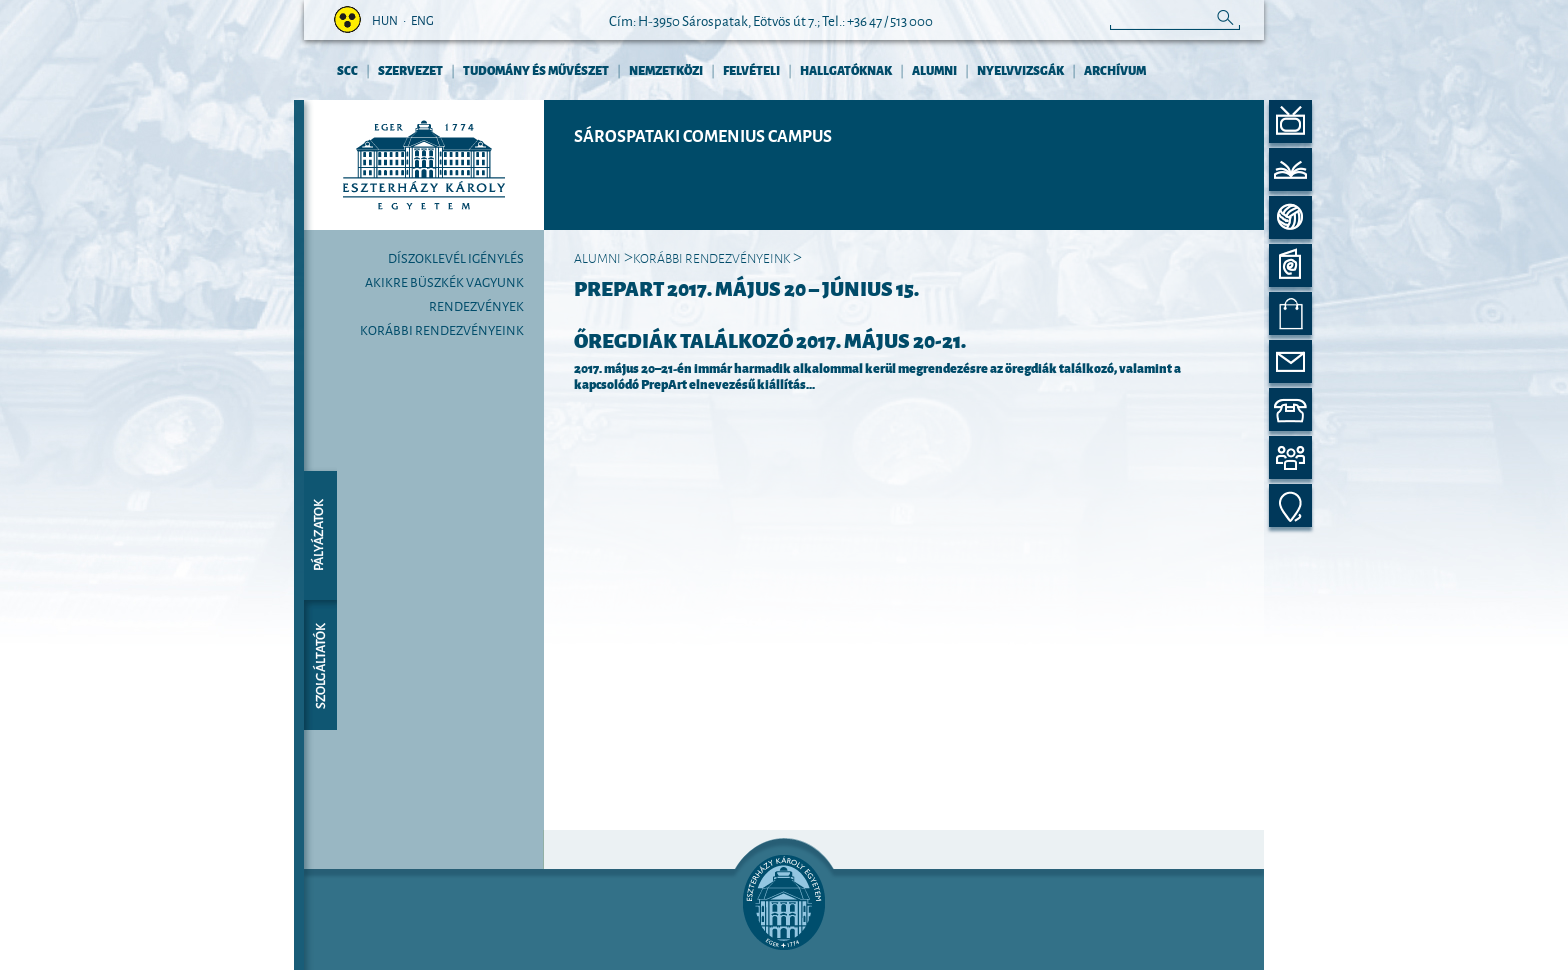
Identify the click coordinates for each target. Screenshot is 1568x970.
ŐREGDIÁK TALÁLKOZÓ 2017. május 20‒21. (770, 339)
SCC (347, 69)
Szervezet (410, 69)
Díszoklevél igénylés (456, 257)
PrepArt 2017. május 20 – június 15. (746, 287)
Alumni (934, 69)
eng (422, 19)
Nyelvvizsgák (1020, 69)
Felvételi (751, 69)
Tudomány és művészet (536, 69)
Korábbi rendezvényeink (442, 329)
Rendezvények (476, 305)
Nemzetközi (666, 69)
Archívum (1115, 69)
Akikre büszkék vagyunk (444, 281)
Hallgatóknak (846, 69)
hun (385, 19)
